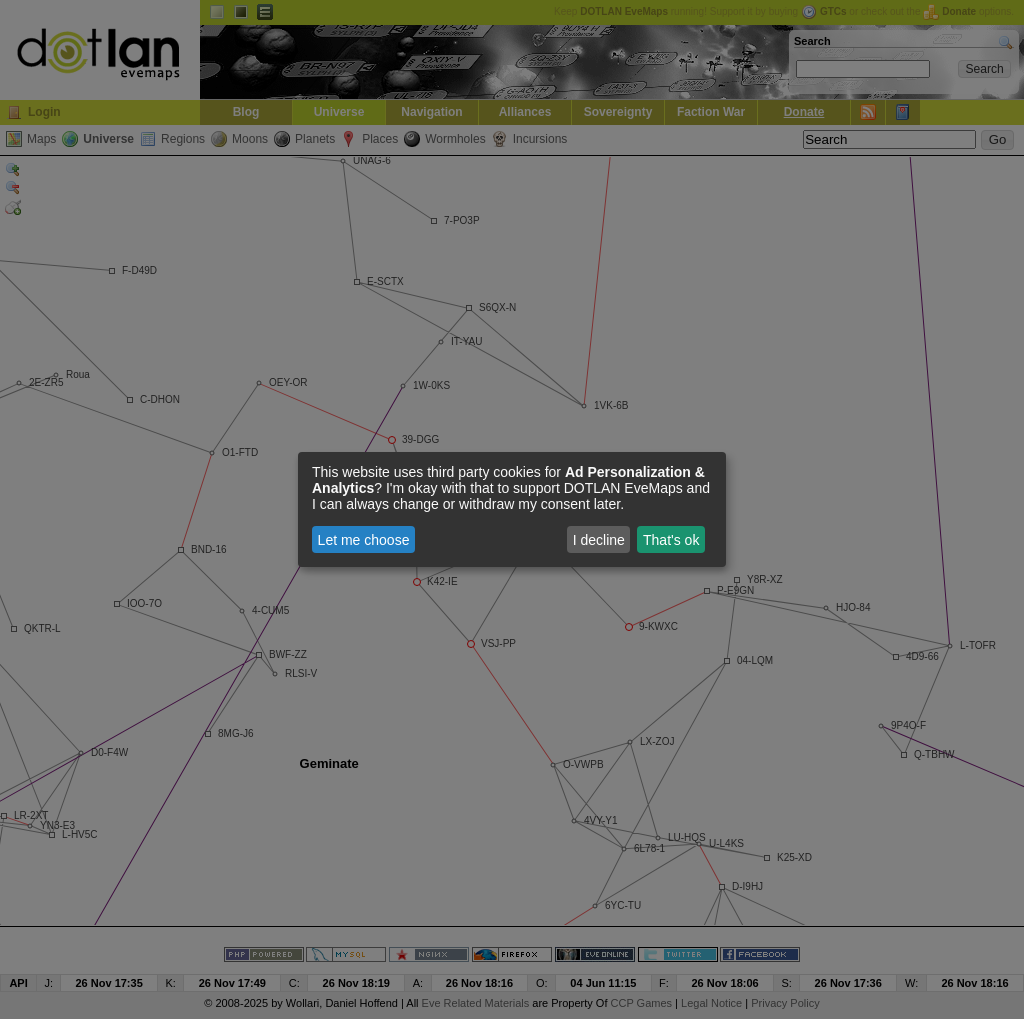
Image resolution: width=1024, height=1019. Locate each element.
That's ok (671, 540)
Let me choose (364, 540)
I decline (599, 540)
